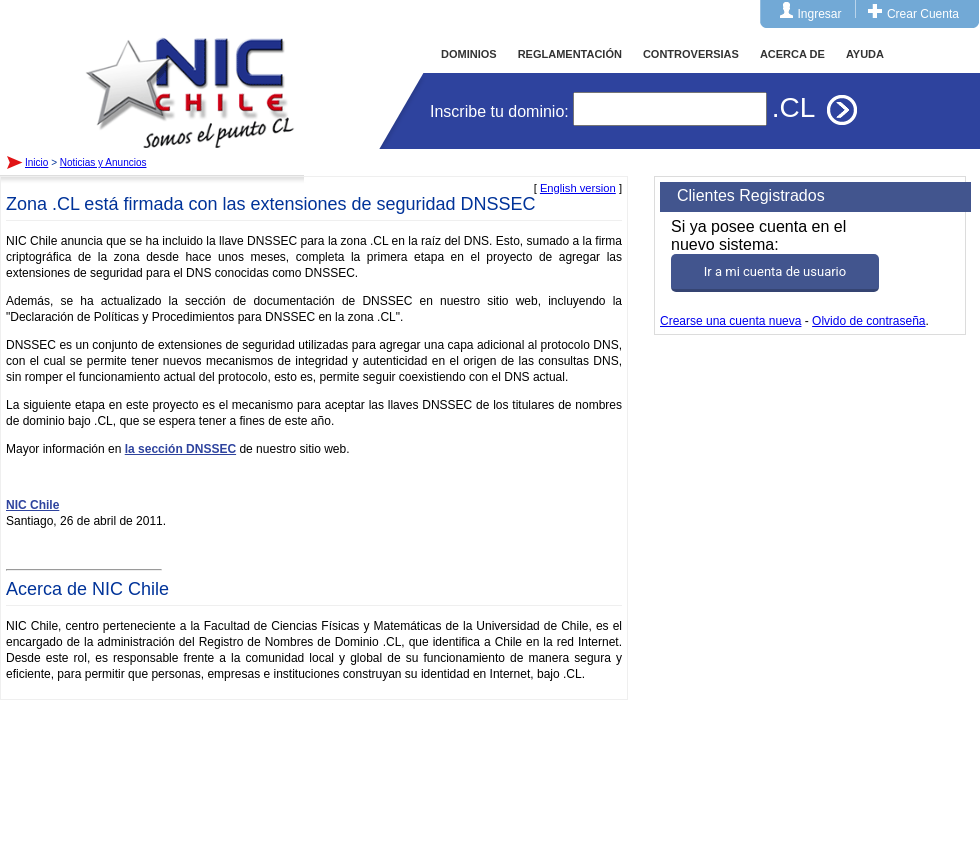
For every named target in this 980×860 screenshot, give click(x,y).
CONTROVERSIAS (691, 54)
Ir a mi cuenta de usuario (775, 271)
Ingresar (820, 14)
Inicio (190, 74)
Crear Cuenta (923, 14)
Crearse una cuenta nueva (730, 321)
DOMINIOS (469, 54)
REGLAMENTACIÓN (570, 54)
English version (578, 188)
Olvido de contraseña (868, 321)
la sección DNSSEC (180, 449)
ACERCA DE (792, 54)
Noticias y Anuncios (103, 162)
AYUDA (865, 54)
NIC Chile (32, 505)
